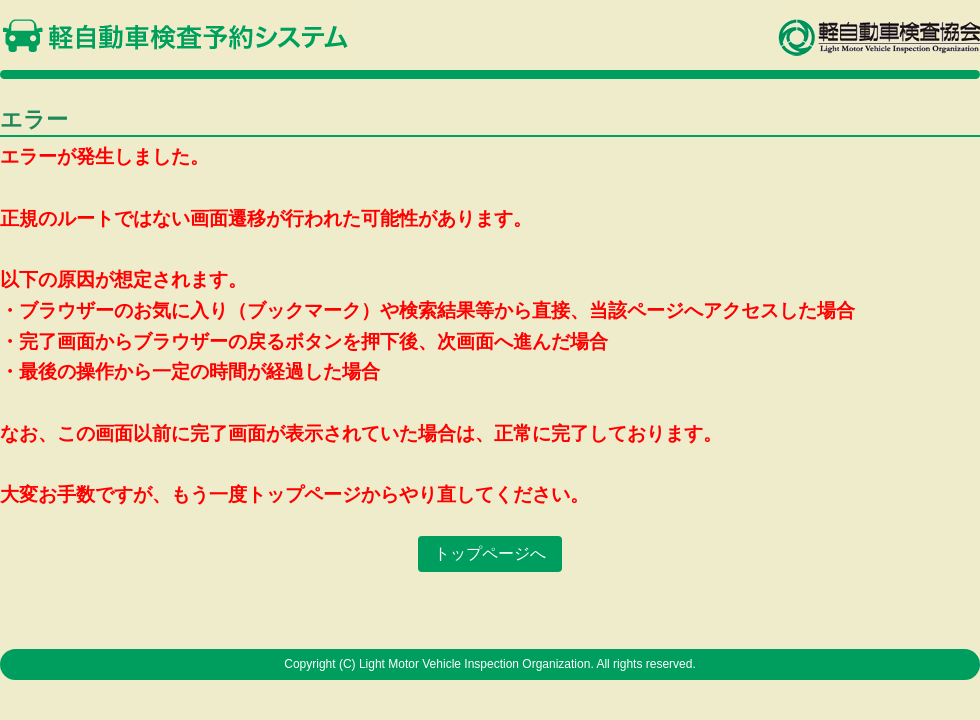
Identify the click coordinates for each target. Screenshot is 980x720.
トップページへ (490, 553)
